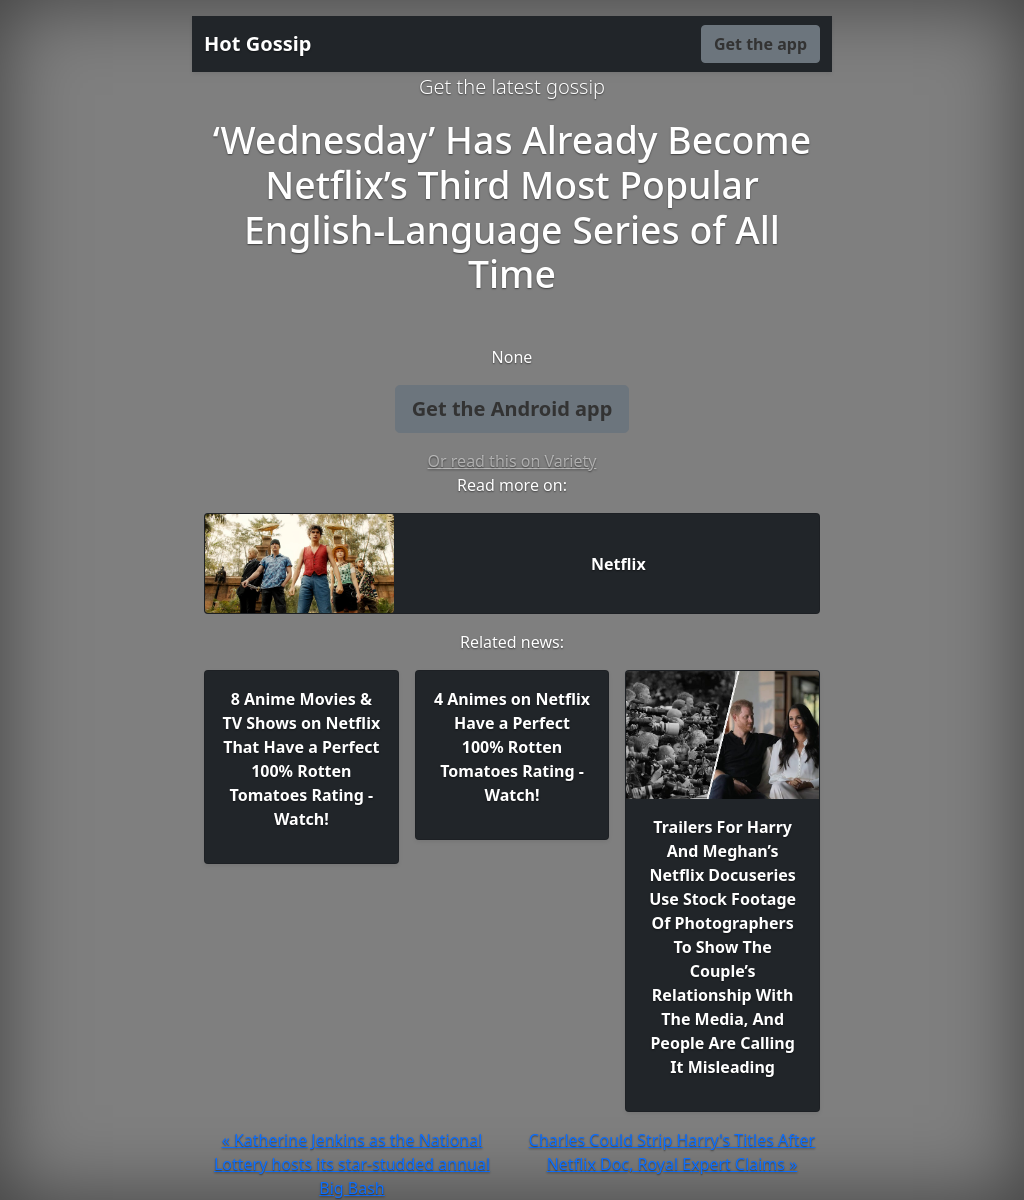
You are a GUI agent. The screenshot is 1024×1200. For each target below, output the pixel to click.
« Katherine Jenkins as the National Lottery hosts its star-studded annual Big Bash (352, 1164)
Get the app (760, 44)
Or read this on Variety (512, 461)
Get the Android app (512, 408)
